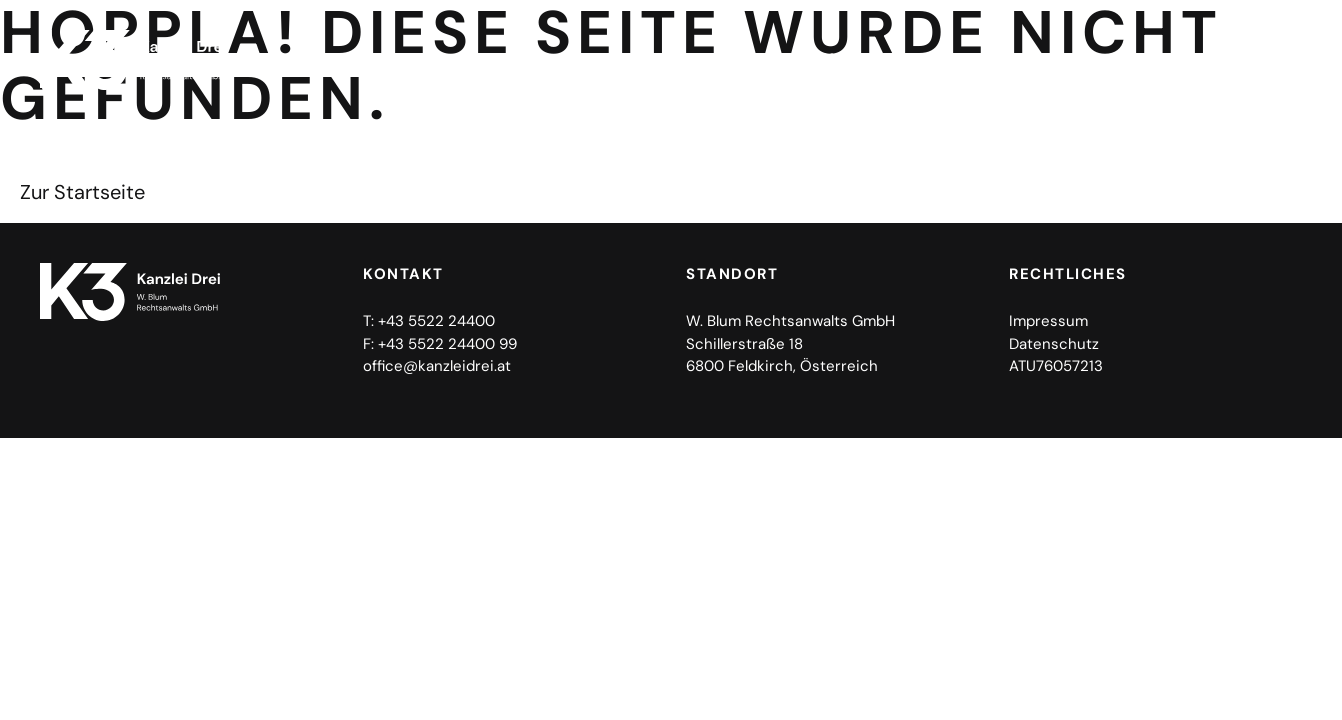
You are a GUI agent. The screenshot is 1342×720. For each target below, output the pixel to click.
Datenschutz (1054, 344)
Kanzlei (859, 59)
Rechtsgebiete (1018, 60)
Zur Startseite (82, 192)
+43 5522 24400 (436, 321)
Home (766, 59)
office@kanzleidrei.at (437, 366)
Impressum (1048, 321)
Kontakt (1246, 59)
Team (1150, 59)
